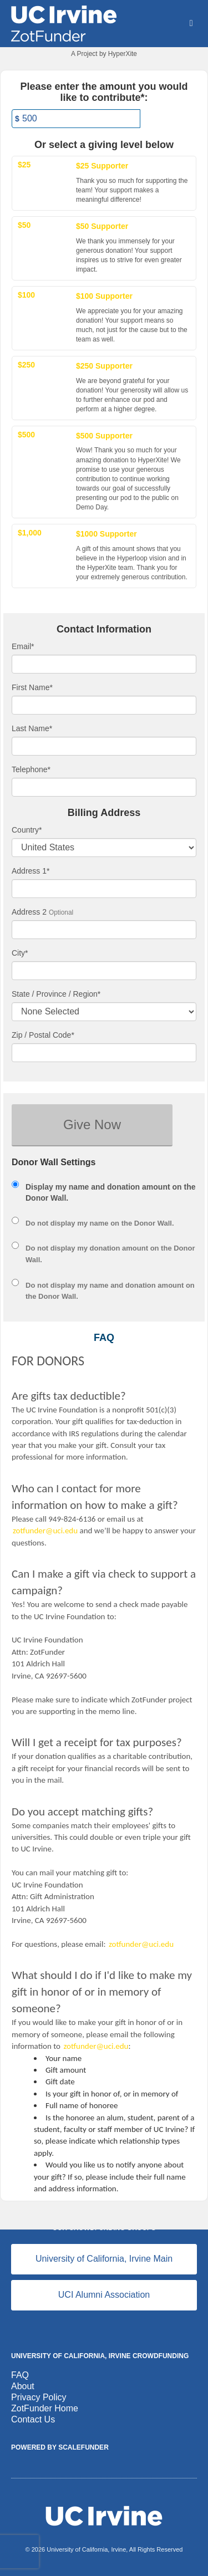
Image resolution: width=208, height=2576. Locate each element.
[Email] (104, 664)
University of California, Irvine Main (104, 2258)
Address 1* (30, 870)
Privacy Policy (39, 2397)
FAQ (20, 2375)
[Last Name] (104, 746)
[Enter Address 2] (104, 929)
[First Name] (104, 705)
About (22, 2386)
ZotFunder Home (44, 2408)
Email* (23, 646)
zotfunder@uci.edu (45, 1531)
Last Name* (32, 728)
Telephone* (31, 769)
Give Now (92, 1124)
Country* (27, 829)
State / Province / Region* (56, 993)
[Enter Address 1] (104, 888)
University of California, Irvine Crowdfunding (100, 2356)
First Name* (32, 687)
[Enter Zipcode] (104, 1052)
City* (20, 952)
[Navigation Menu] (191, 23)
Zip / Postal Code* (43, 1035)
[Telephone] (104, 787)
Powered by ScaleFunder (60, 2447)
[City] (104, 970)
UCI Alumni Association (104, 2294)
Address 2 (29, 911)
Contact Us (33, 2419)
